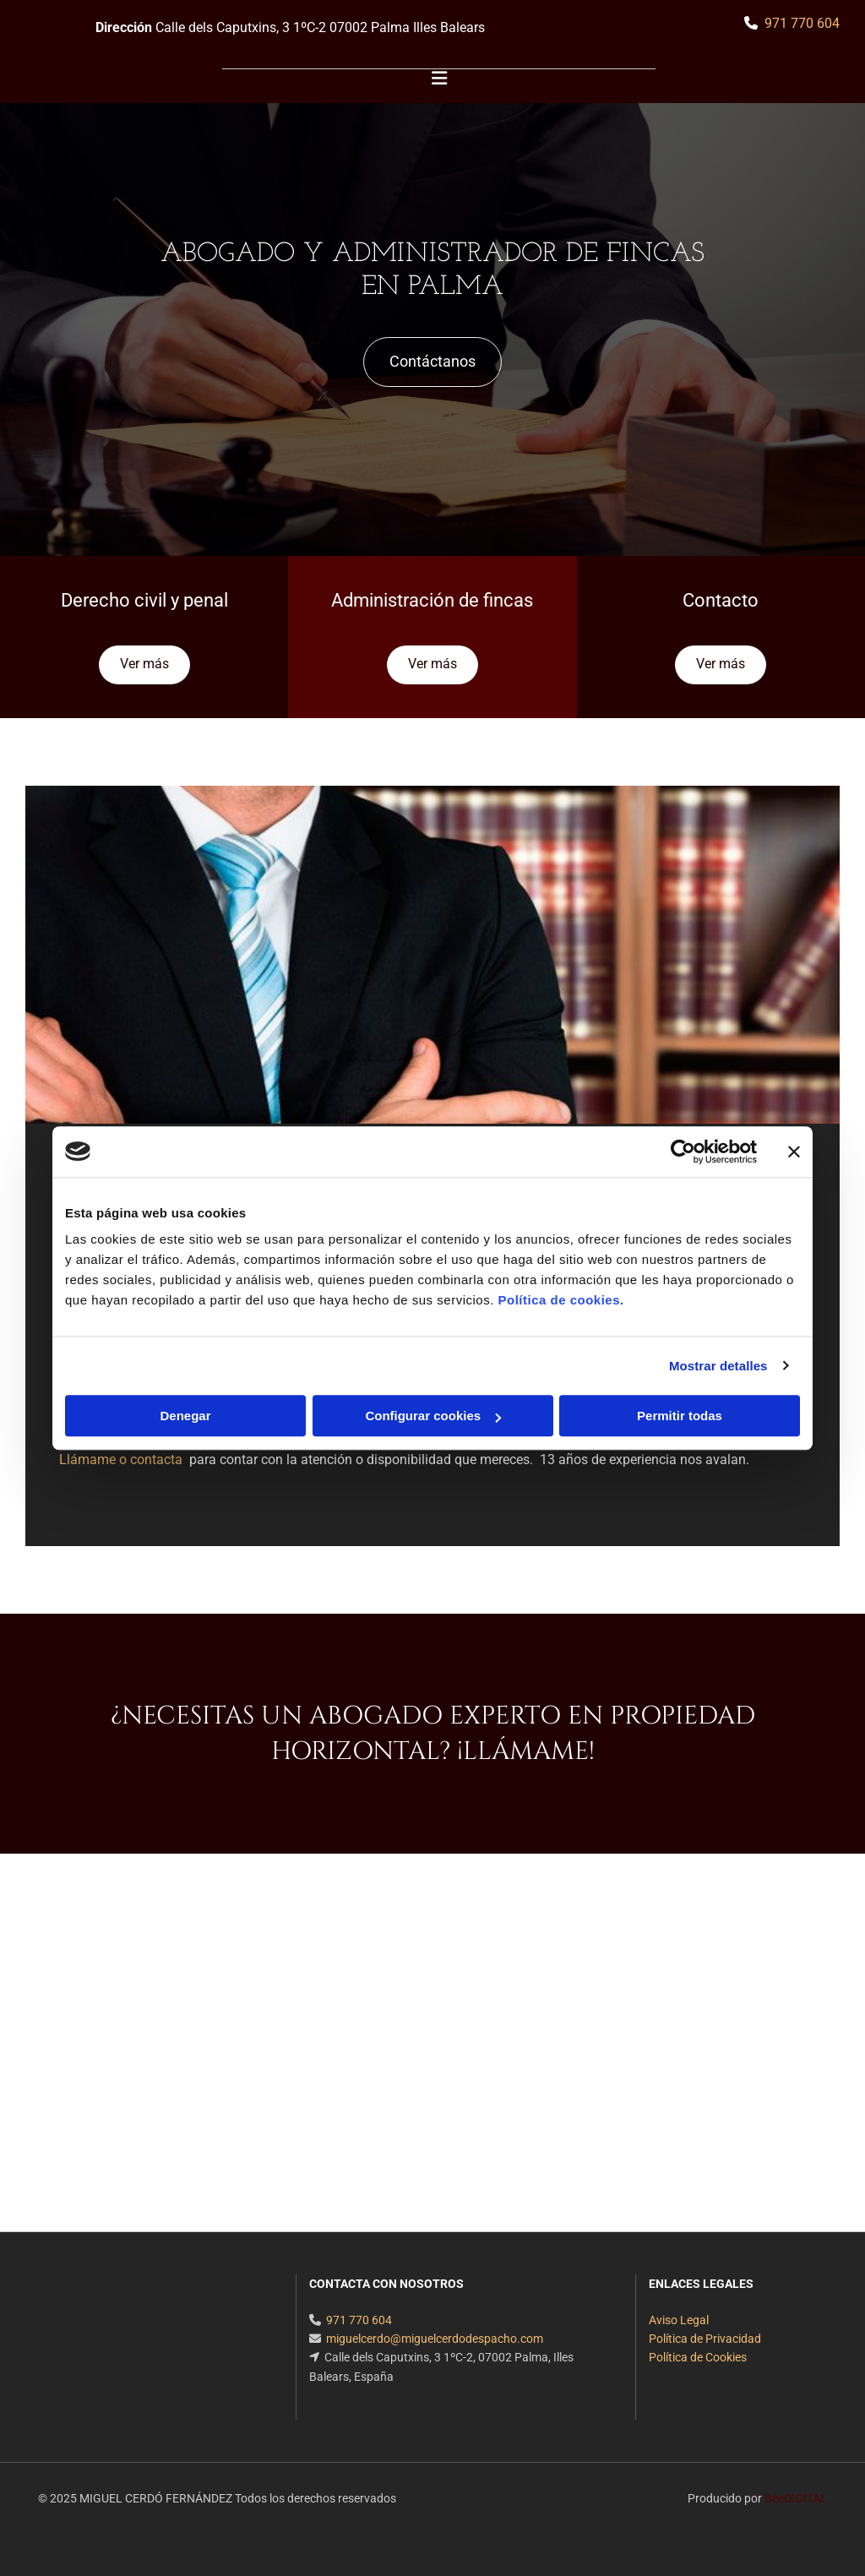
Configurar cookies (433, 1415)
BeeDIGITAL (795, 2498)
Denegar (185, 1415)
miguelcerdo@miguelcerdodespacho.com (434, 2338)
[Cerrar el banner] (794, 1151)
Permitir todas (679, 1415)
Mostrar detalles (718, 1366)
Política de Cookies (698, 2357)
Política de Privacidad (705, 2338)
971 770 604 (802, 23)
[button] (432, 362)
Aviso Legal (679, 2320)
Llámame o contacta (122, 1459)
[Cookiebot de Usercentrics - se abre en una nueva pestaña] (683, 1151)
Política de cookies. (560, 1300)
